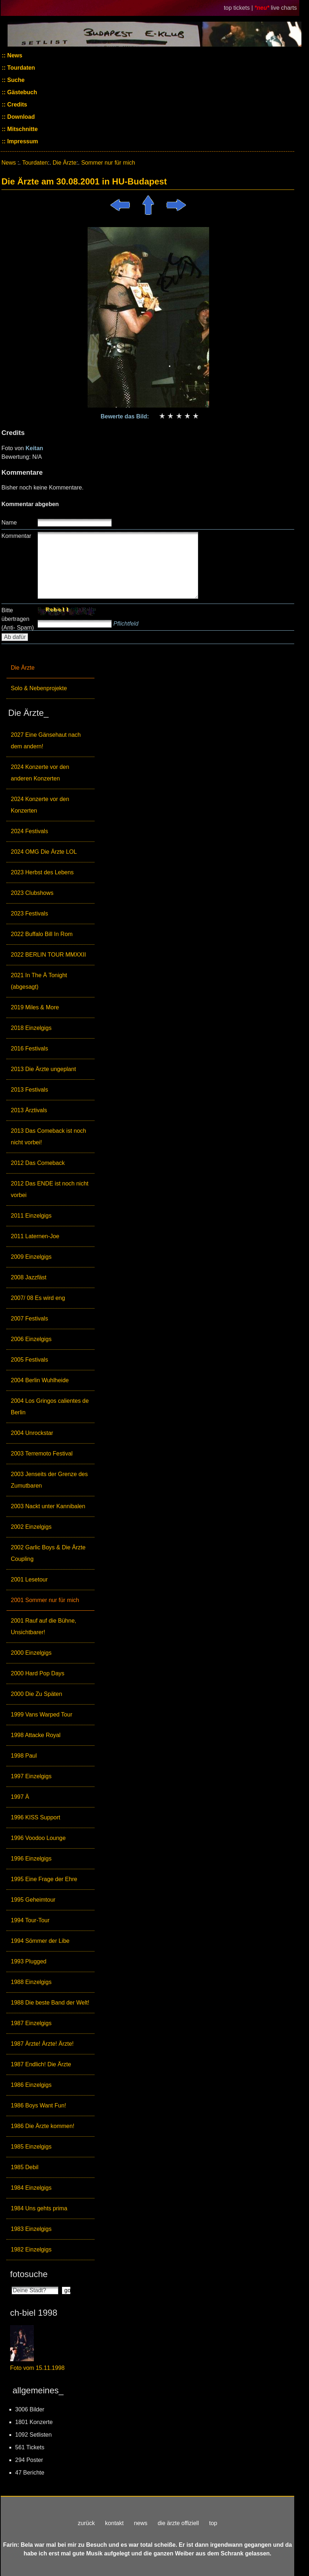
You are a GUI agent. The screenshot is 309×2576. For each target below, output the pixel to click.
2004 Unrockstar (32, 1433)
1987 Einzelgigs (31, 2023)
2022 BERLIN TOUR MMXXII (48, 955)
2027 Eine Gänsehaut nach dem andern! (46, 740)
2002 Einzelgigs (31, 1527)
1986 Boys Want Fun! (38, 2105)
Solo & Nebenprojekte (39, 688)
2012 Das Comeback (38, 1163)
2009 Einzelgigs (31, 1257)
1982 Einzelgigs (31, 2249)
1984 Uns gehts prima (39, 2208)
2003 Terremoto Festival (41, 1453)
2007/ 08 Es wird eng (38, 1298)
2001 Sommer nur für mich (45, 1600)
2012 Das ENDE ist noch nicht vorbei (49, 1189)
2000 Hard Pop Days (38, 1673)
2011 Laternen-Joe (35, 1236)
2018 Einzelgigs (31, 1028)
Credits (16, 104)
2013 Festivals (29, 1090)
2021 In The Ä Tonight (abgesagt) (39, 981)
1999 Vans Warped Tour (41, 1714)
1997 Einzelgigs (31, 1776)
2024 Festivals (29, 831)
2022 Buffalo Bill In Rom (41, 934)
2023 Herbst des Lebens (42, 872)
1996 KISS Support (35, 1817)
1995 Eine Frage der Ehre (44, 1879)
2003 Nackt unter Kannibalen (48, 1506)
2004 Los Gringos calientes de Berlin (50, 1406)
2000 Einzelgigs (31, 1653)
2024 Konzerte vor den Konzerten (40, 805)
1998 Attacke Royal (36, 1735)
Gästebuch (21, 92)
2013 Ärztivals (29, 1110)
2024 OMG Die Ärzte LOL (44, 852)
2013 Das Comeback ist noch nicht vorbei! (48, 1136)
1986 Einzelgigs (31, 2085)
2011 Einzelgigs (31, 1216)
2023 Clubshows (32, 893)
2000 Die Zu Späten (36, 1694)
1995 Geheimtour (33, 1900)
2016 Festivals (29, 1048)
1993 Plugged (29, 1961)
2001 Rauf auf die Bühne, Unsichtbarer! (43, 1626)
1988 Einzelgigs (31, 1982)
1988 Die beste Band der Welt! (50, 2003)
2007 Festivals (29, 1318)
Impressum (22, 141)
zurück (86, 2523)
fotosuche (29, 2274)
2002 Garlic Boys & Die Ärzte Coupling (48, 1553)
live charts (284, 8)
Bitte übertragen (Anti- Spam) (17, 619)
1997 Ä (20, 1797)
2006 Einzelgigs (31, 1339)
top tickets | (239, 8)
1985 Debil (25, 2167)
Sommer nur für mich (108, 163)
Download (20, 117)
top (213, 2523)
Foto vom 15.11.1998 (37, 2368)
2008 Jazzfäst (29, 1277)
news (140, 2523)
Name (9, 522)
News (14, 55)
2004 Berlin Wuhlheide (40, 1380)
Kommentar (16, 536)
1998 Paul (24, 1756)
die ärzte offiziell (178, 2523)
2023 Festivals (29, 913)
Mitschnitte (22, 129)
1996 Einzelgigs (31, 1858)
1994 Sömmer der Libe (40, 1941)
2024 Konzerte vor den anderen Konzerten (40, 773)
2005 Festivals (29, 1360)
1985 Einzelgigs (31, 2147)
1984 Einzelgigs (31, 2188)
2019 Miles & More (35, 1007)
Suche (15, 80)
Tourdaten (20, 68)
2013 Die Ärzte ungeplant (43, 1069)
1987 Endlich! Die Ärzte (41, 2064)
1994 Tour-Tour (30, 1920)
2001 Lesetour (29, 1579)
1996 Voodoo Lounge (38, 1838)
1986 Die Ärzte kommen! (42, 2126)
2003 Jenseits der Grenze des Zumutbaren (49, 1480)
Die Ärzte (23, 668)
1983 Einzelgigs (31, 2229)
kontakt (114, 2523)
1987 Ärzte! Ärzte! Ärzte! (42, 2044)
